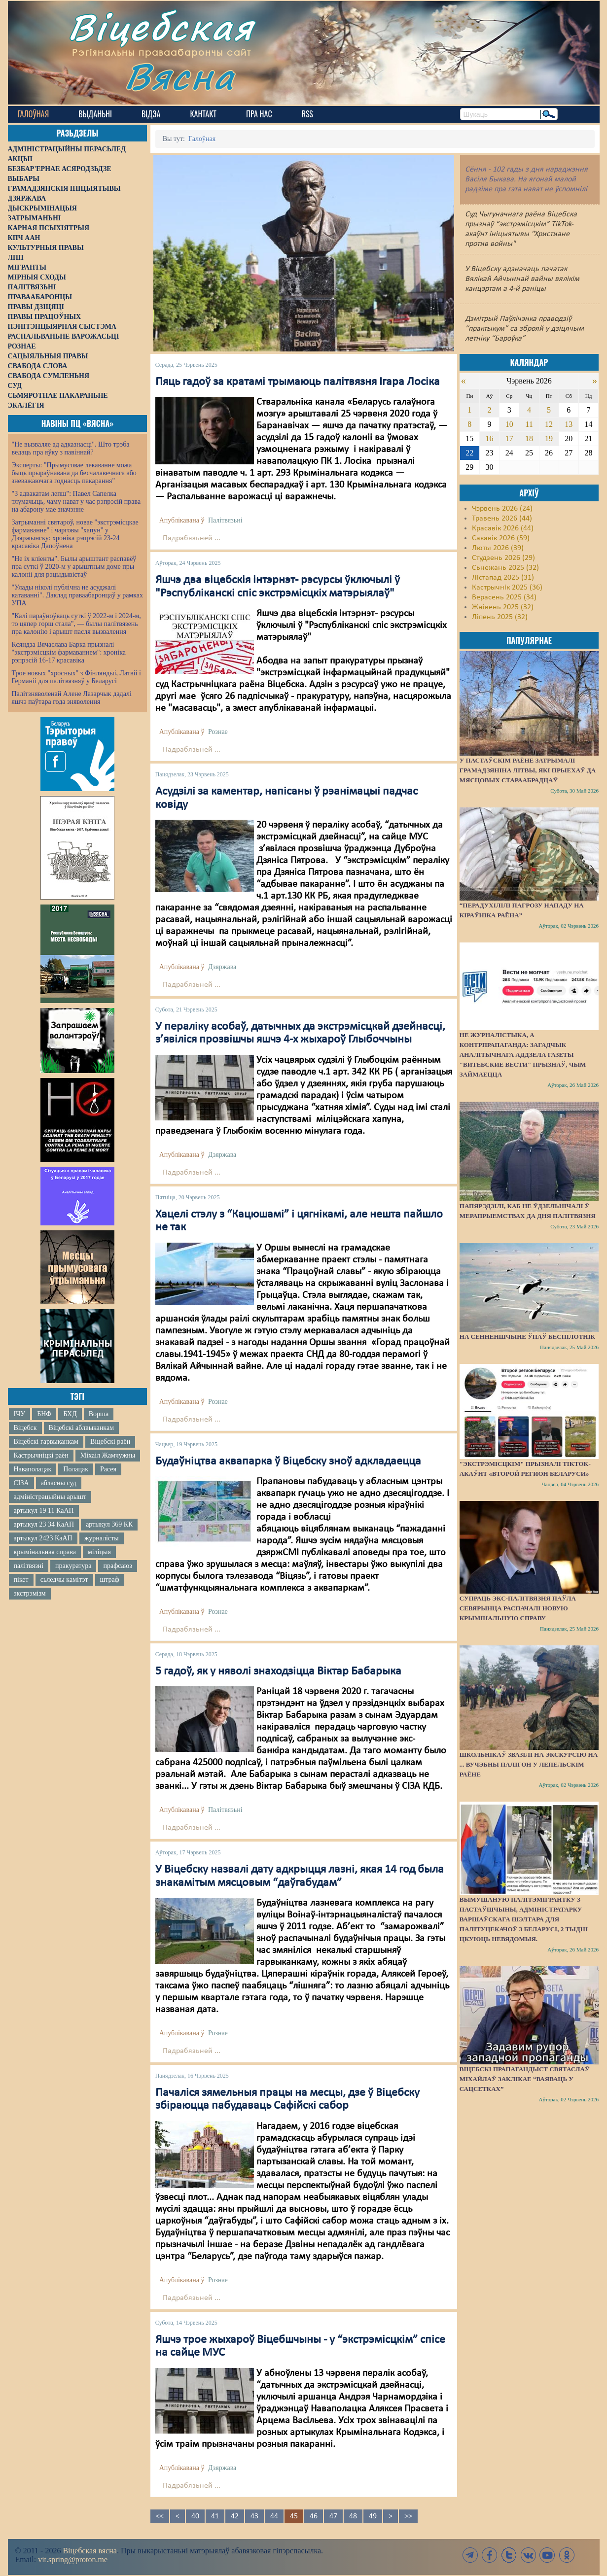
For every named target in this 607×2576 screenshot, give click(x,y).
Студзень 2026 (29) (503, 558)
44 (274, 2516)
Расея (108, 1469)
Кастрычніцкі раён (41, 1455)
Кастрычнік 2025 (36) (507, 588)
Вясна (181, 76)
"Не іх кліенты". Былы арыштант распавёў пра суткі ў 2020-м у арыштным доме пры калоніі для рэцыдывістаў (74, 566)
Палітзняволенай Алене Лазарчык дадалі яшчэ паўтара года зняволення (72, 697)
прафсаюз (117, 1565)
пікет (21, 1579)
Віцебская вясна (89, 2550)
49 (373, 2516)
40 (195, 2516)
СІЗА (21, 1483)
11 (529, 424)
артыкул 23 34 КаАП (44, 1524)
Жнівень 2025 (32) (503, 607)
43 (254, 2516)
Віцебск (25, 1427)
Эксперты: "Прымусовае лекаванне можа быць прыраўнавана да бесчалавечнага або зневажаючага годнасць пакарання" (74, 473)
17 (509, 438)
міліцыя (99, 1552)
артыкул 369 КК (109, 1524)
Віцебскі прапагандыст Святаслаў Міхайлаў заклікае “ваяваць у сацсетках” (525, 2078)
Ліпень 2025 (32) (500, 617)
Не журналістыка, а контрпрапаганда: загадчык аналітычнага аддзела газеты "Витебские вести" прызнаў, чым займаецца (523, 1054)
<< (160, 2516)
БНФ (44, 1414)
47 (333, 2516)
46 (314, 2516)
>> (408, 2516)
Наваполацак (33, 1469)
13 (568, 424)
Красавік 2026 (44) (503, 528)
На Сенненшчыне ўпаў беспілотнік (527, 1336)
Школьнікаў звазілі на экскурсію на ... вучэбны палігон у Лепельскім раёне (529, 1764)
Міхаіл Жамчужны (107, 1455)
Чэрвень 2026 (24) (502, 509)
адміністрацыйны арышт (50, 1496)
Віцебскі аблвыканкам (81, 1427)
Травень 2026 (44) (502, 518)
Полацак (75, 1469)
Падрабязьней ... (191, 538)
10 (509, 424)
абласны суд (58, 1483)
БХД (69, 1414)
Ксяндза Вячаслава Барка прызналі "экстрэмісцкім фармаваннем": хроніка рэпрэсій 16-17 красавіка (69, 652)
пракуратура (73, 1565)
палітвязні (29, 1565)
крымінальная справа (45, 1552)
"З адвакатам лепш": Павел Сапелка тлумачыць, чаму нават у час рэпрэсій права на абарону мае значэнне (76, 501)
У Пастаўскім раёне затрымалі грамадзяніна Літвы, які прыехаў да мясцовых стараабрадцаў (528, 770)
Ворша (98, 1414)
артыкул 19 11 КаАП (44, 1510)
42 (235, 2516)
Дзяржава (222, 967)
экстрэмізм (30, 1593)
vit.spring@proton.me (72, 2559)
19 (549, 438)
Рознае (218, 731)
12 (549, 424)
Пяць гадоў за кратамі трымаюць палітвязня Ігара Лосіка (297, 382)
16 (490, 438)
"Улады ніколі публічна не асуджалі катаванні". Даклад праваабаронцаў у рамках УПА (77, 595)
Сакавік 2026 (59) (501, 538)
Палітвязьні (225, 520)
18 (529, 438)
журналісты (101, 1538)
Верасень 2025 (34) (504, 597)
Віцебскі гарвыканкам (46, 1441)
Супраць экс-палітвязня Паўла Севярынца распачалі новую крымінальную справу (518, 1608)
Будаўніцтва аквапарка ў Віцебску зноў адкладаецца (288, 1461)
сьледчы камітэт (64, 1579)
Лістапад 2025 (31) (503, 578)
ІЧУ (20, 1414)
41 (215, 2516)
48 (353, 2516)
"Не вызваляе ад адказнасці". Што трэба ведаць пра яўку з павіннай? (71, 448)
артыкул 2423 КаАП (43, 1538)
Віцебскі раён (110, 1441)
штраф (109, 1579)
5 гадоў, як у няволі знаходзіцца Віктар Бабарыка (278, 1671)
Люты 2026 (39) (498, 548)
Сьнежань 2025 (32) (505, 568)
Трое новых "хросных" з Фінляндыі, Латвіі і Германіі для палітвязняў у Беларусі (76, 677)
